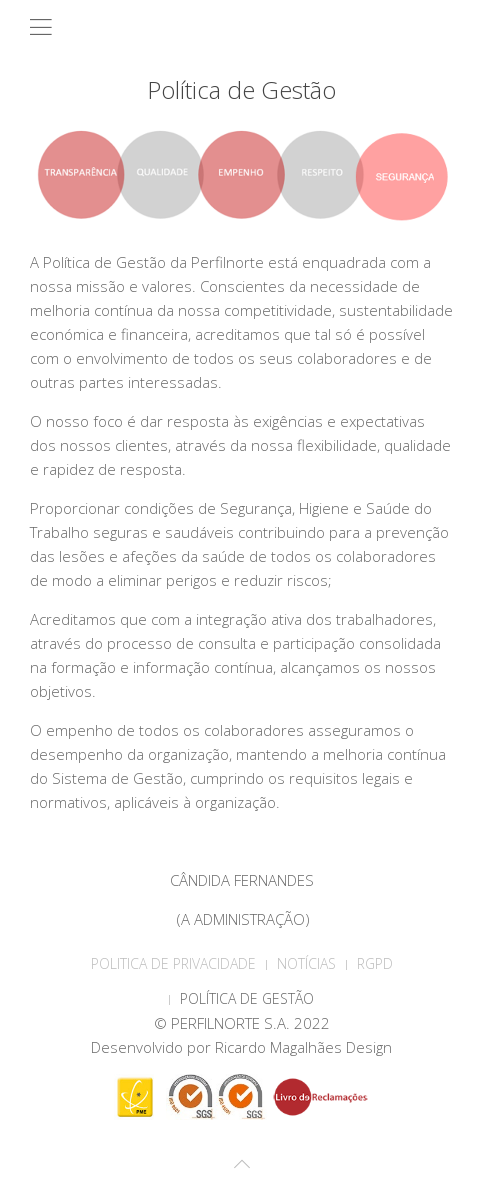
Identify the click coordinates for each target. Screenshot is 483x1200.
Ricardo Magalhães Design (303, 1047)
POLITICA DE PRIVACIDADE (173, 963)
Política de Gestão (247, 998)
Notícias (306, 963)
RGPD (375, 963)
